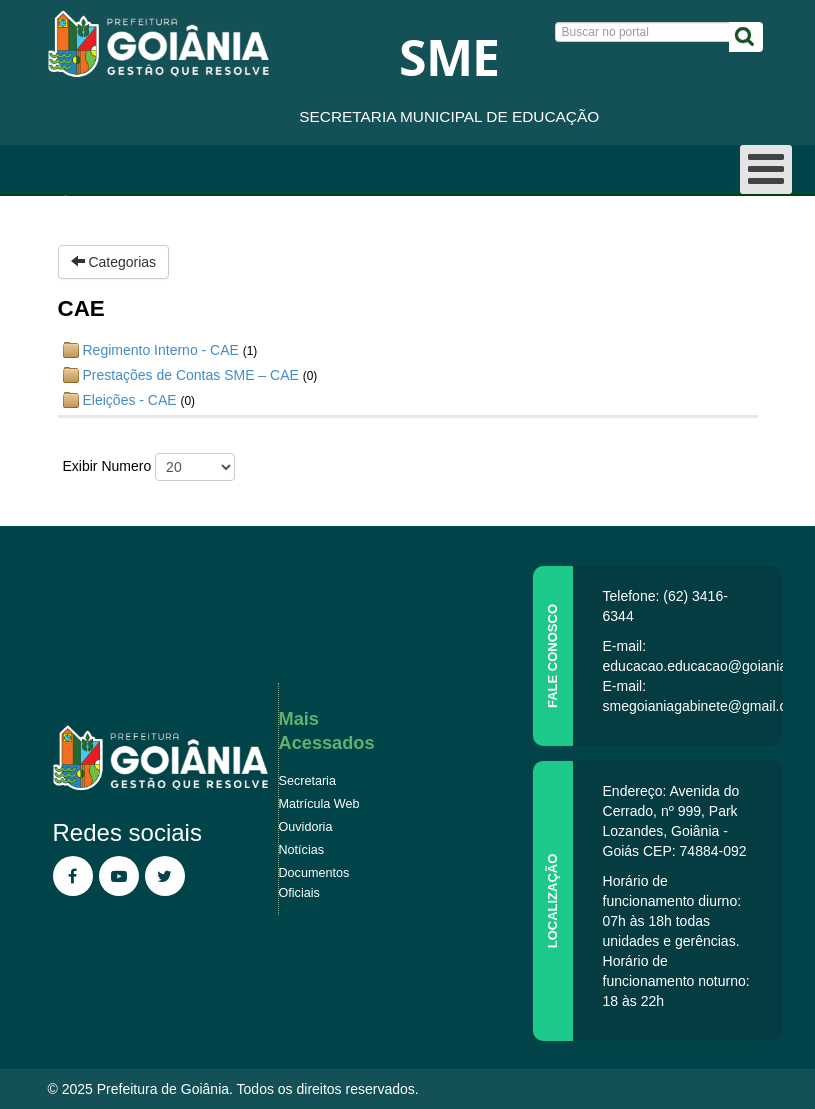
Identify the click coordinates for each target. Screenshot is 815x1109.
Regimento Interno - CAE (161, 350)
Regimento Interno (327, 201)
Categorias (114, 262)
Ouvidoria (306, 827)
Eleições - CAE (130, 400)
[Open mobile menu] (766, 169)
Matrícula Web (319, 804)
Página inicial (94, 201)
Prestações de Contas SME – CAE (191, 375)
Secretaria (307, 781)
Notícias (302, 850)
